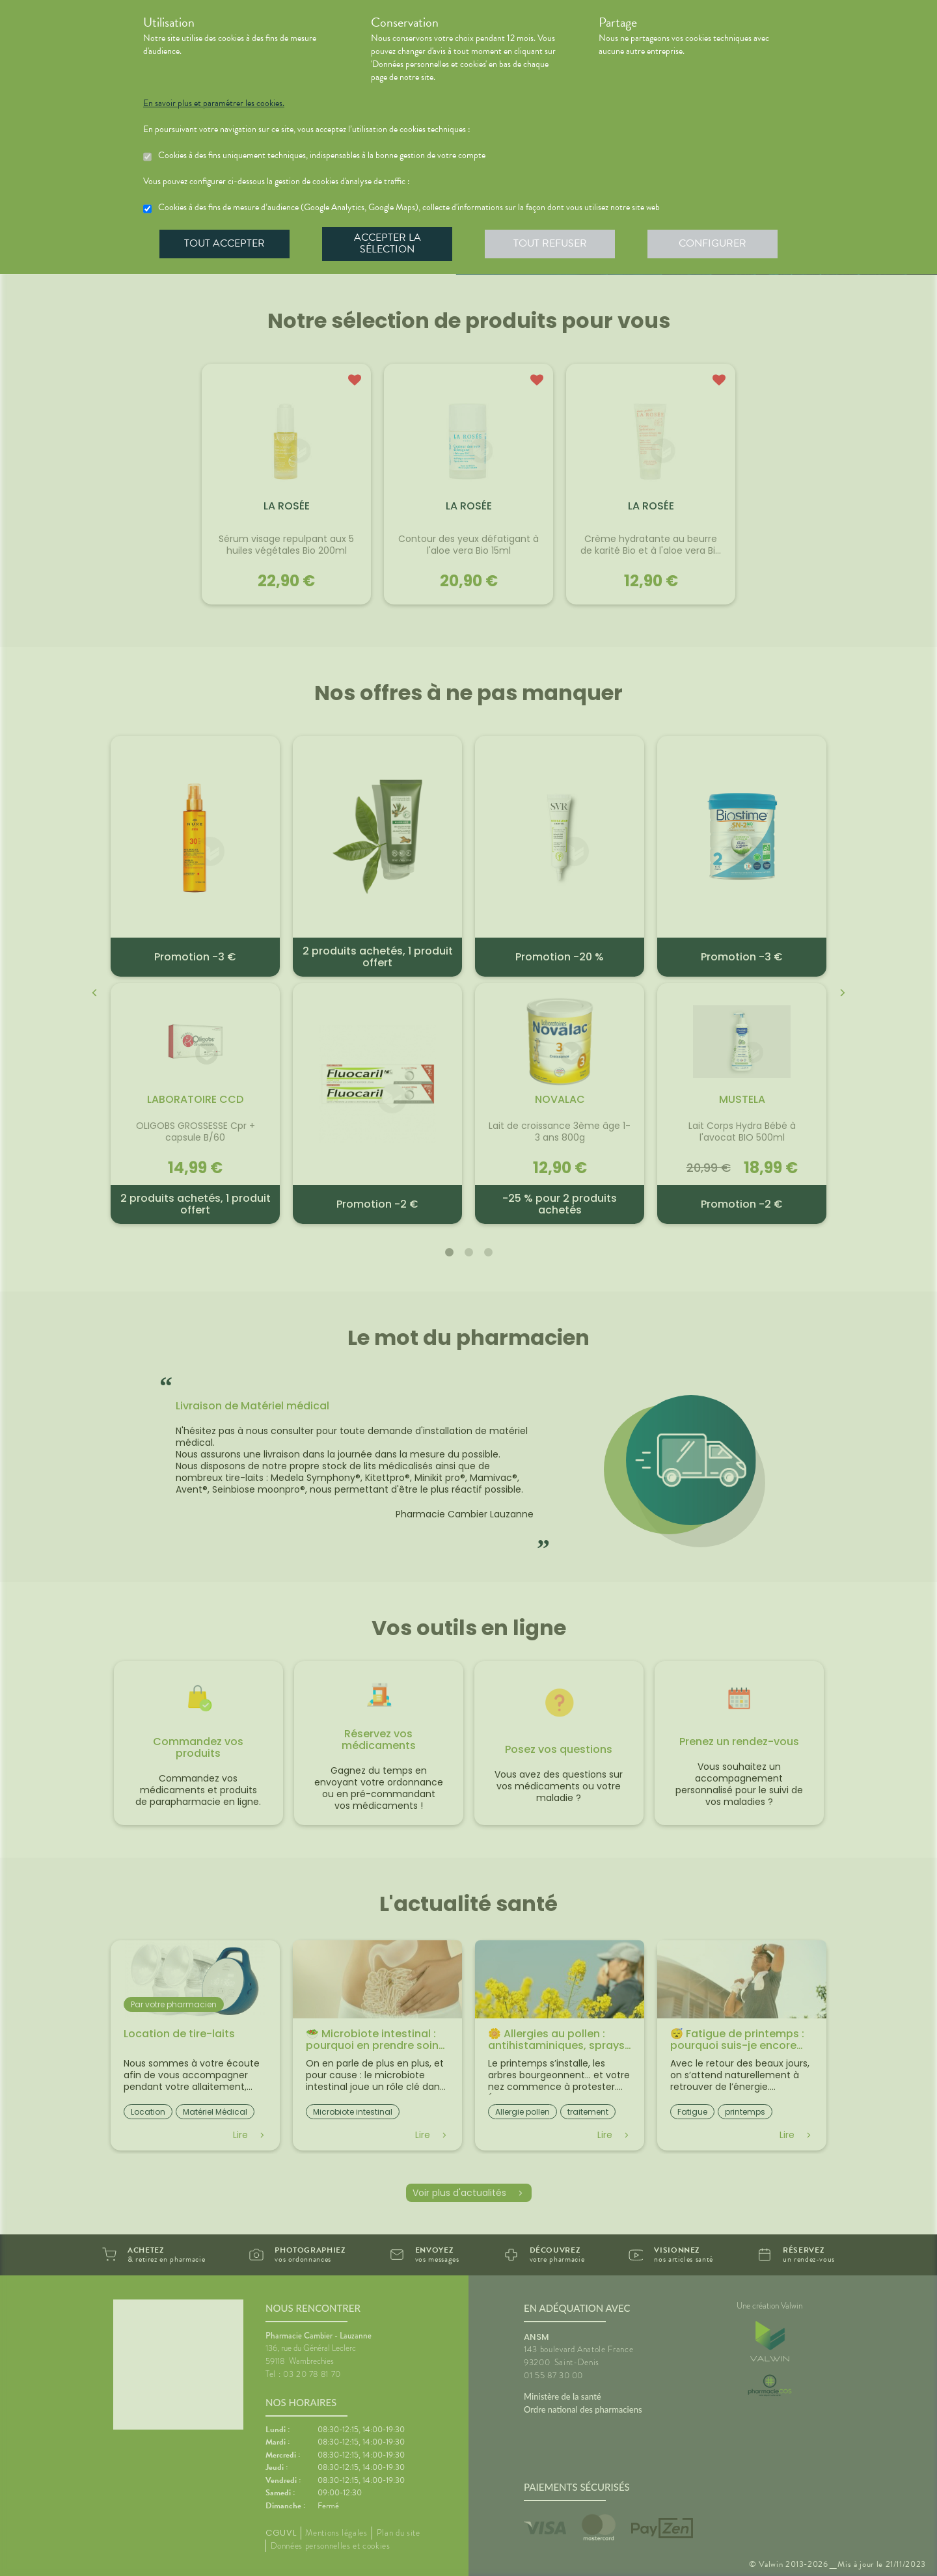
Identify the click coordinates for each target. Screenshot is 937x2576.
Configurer (712, 243)
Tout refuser (550, 243)
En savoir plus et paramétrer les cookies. (213, 103)
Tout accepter (224, 243)
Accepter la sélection (387, 243)
